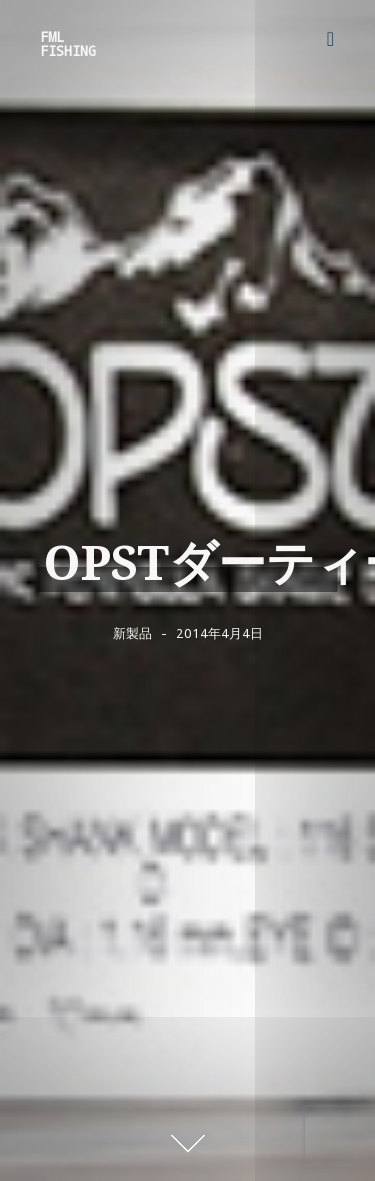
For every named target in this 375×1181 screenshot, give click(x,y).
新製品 (132, 633)
